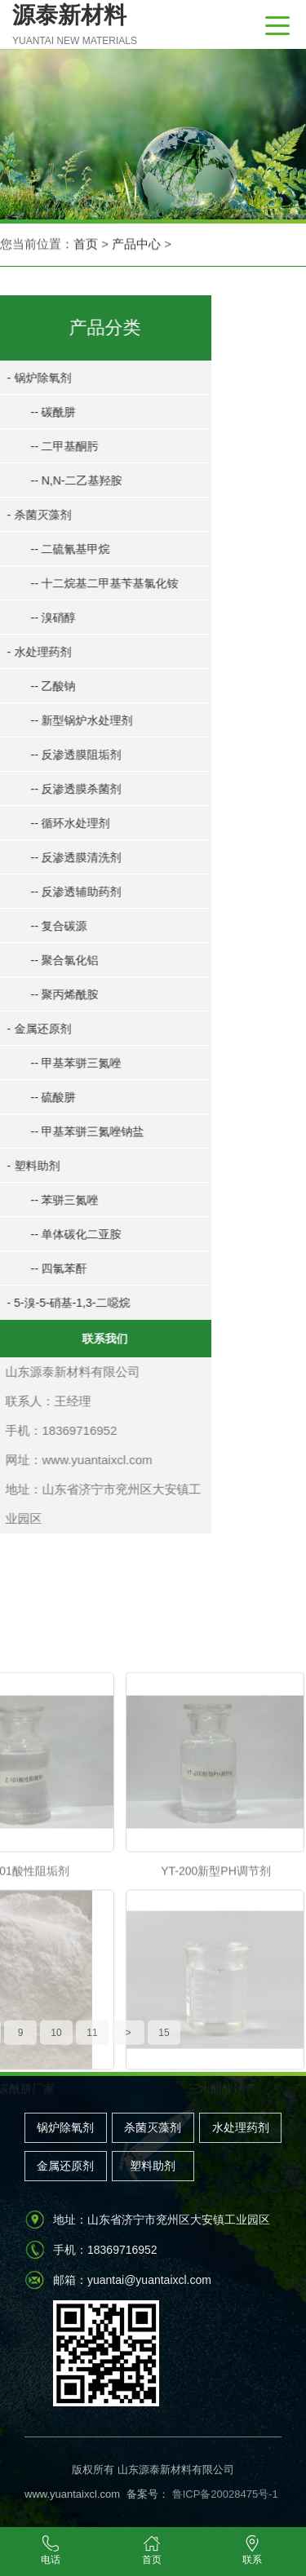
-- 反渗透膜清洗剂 (67, 857)
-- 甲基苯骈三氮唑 (67, 1062)
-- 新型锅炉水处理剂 (73, 720)
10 (56, 2044)
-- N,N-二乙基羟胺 (67, 480)
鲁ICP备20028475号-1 (223, 2494)
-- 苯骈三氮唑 (56, 1199)
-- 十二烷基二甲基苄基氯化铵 (96, 583)
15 (163, 2044)
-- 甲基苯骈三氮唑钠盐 (78, 1131)
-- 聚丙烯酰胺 (56, 994)
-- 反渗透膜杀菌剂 (67, 788)
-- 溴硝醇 (44, 617)
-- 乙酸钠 (44, 686)
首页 (85, 245)
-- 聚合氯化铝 (56, 960)
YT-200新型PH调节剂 (216, 2006)
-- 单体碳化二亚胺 (67, 1234)
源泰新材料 (74, 26)
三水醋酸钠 (216, 2224)
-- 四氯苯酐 (50, 1268)
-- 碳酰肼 (44, 411)
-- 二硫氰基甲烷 (61, 548)
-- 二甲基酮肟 (56, 446)
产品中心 (136, 245)
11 (91, 2044)
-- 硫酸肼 (44, 1097)
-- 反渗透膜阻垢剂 (67, 754)
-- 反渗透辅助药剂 (67, 891)
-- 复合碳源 (50, 925)
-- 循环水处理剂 (61, 823)
